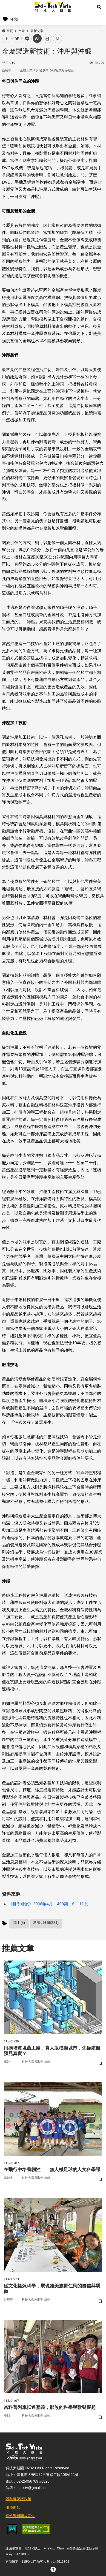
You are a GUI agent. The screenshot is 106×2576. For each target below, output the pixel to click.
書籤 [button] (57, 38)
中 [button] (37, 39)
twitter (17, 39)
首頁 (7, 31)
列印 (47, 38)
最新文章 (36, 31)
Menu (7, 7)
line (26, 39)
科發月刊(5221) (46, 1923)
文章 (21, 31)
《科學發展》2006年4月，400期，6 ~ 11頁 (48, 1904)
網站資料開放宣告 (20, 2516)
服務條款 (13, 2507)
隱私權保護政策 (18, 2499)
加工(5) (19, 1923)
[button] (99, 7)
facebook (7, 39)
